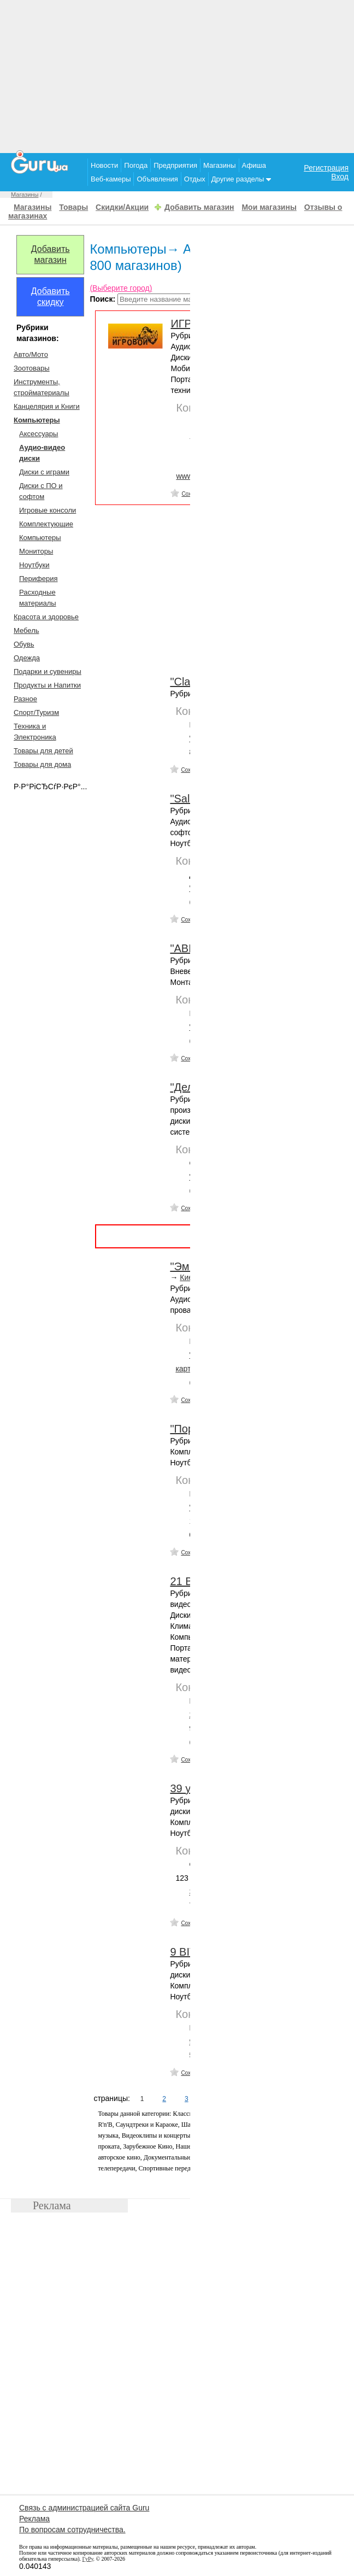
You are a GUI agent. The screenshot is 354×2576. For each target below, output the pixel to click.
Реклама (34, 2518)
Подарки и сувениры (47, 671)
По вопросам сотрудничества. (72, 2529)
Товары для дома (42, 764)
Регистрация (326, 167)
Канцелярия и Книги (47, 406)
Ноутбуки (34, 565)
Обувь (24, 644)
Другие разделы (241, 179)
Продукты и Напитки (47, 685)
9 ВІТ (183, 1952)
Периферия (38, 578)
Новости (104, 165)
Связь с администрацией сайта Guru (84, 2507)
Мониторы (36, 551)
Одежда (27, 658)
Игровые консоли (47, 510)
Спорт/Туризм (36, 712)
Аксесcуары (38, 434)
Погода (136, 165)
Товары (73, 207)
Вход (340, 176)
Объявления (157, 179)
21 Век (186, 1581)
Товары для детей (43, 751)
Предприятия (175, 165)
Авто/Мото (31, 354)
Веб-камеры (111, 179)
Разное (25, 699)
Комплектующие (46, 524)
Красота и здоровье (46, 617)
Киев (188, 1277)
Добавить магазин (199, 207)
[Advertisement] (177, 76)
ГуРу (87, 2559)
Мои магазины (268, 207)
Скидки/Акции (122, 207)
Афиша (254, 165)
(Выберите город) (121, 288)
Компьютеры (40, 537)
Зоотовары (32, 368)
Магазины (219, 165)
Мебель (26, 630)
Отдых (194, 179)
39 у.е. (186, 1788)
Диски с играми (44, 472)
